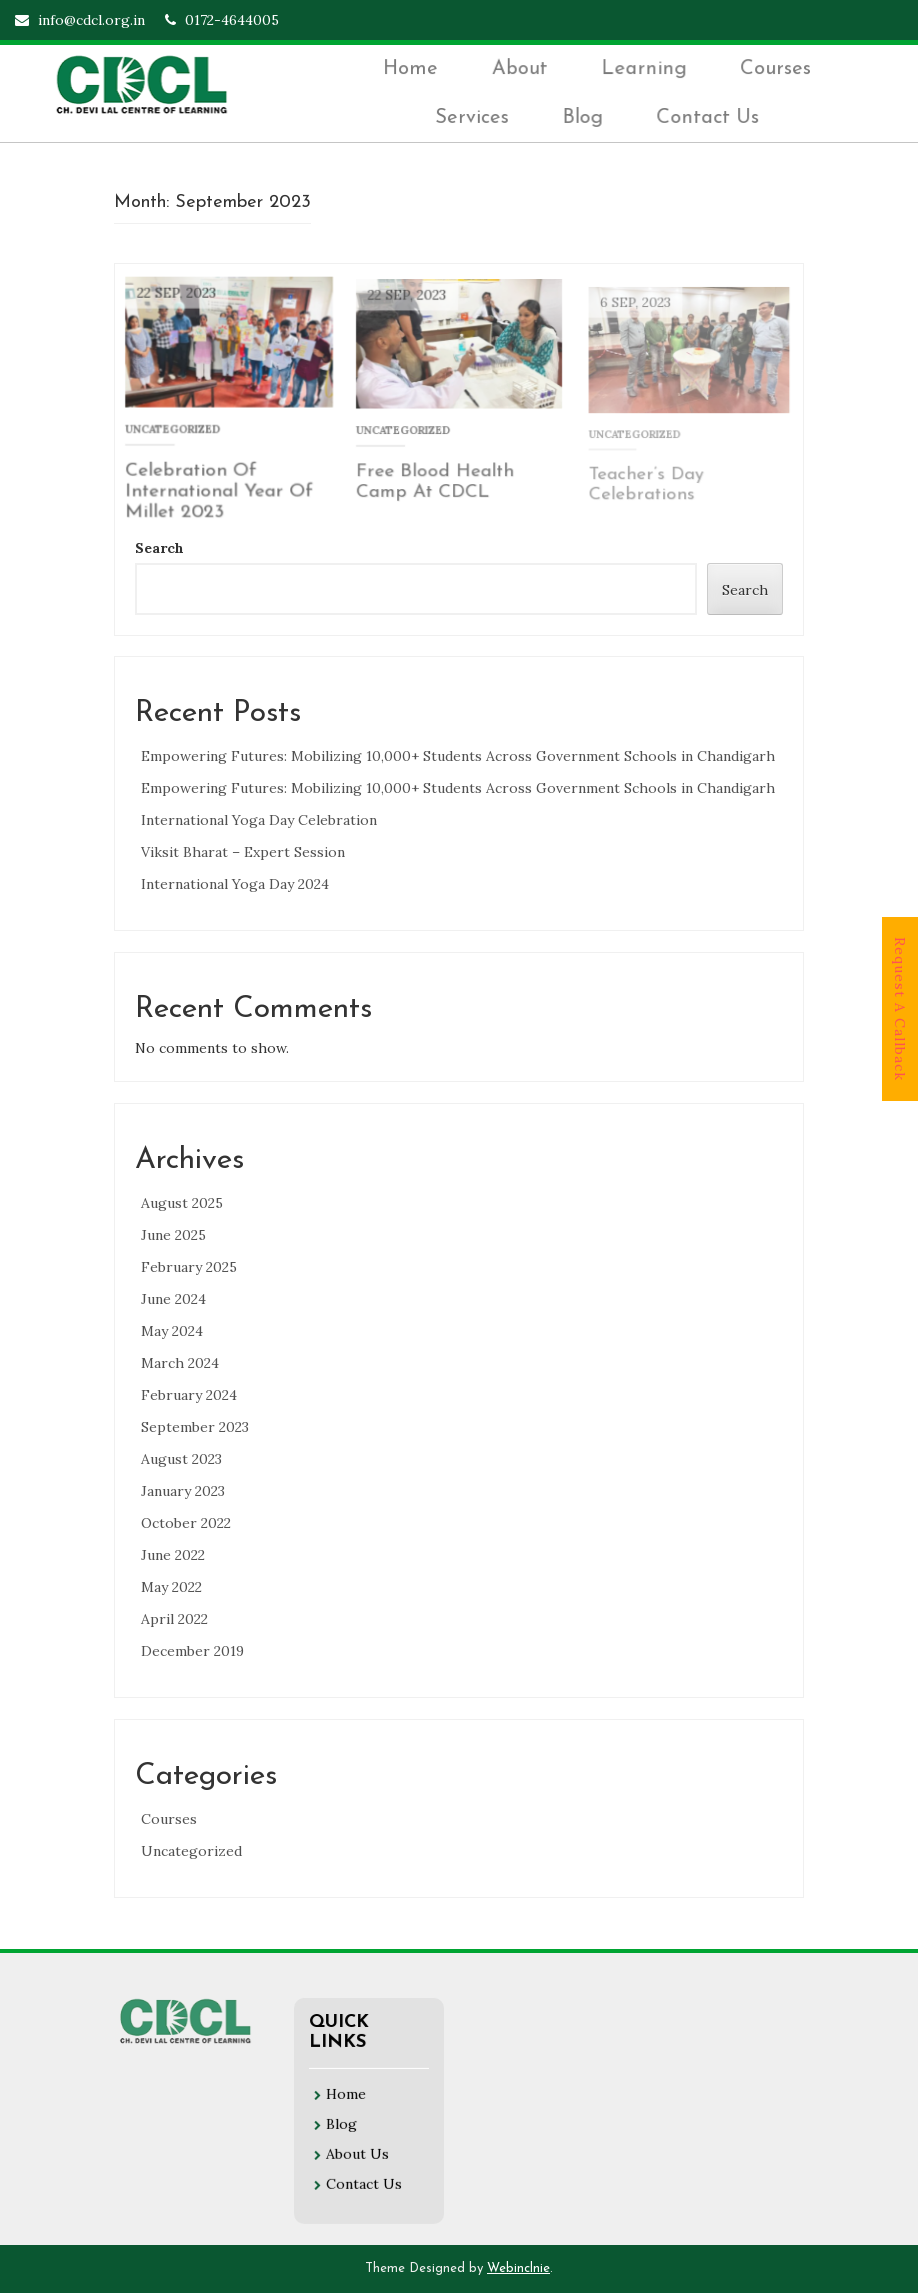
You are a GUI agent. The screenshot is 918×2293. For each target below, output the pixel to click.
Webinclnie (518, 2268)
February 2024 (189, 1395)
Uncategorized (191, 1851)
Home (416, 70)
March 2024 (180, 1363)
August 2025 (182, 1203)
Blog (585, 117)
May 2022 (171, 1587)
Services (476, 117)
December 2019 (192, 1651)
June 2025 (173, 1235)
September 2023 (195, 1427)
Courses (776, 70)
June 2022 (173, 1555)
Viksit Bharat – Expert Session (243, 852)
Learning (647, 70)
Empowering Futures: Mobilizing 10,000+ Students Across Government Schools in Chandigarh (458, 756)
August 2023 (181, 1459)
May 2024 (172, 1331)
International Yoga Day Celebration (259, 820)
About (524, 70)
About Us (357, 2145)
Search (159, 548)
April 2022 (174, 1619)
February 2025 (189, 1267)
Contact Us (709, 117)
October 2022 (186, 1523)
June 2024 (173, 1299)
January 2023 (183, 1491)
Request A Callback (900, 1009)
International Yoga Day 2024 (235, 884)
